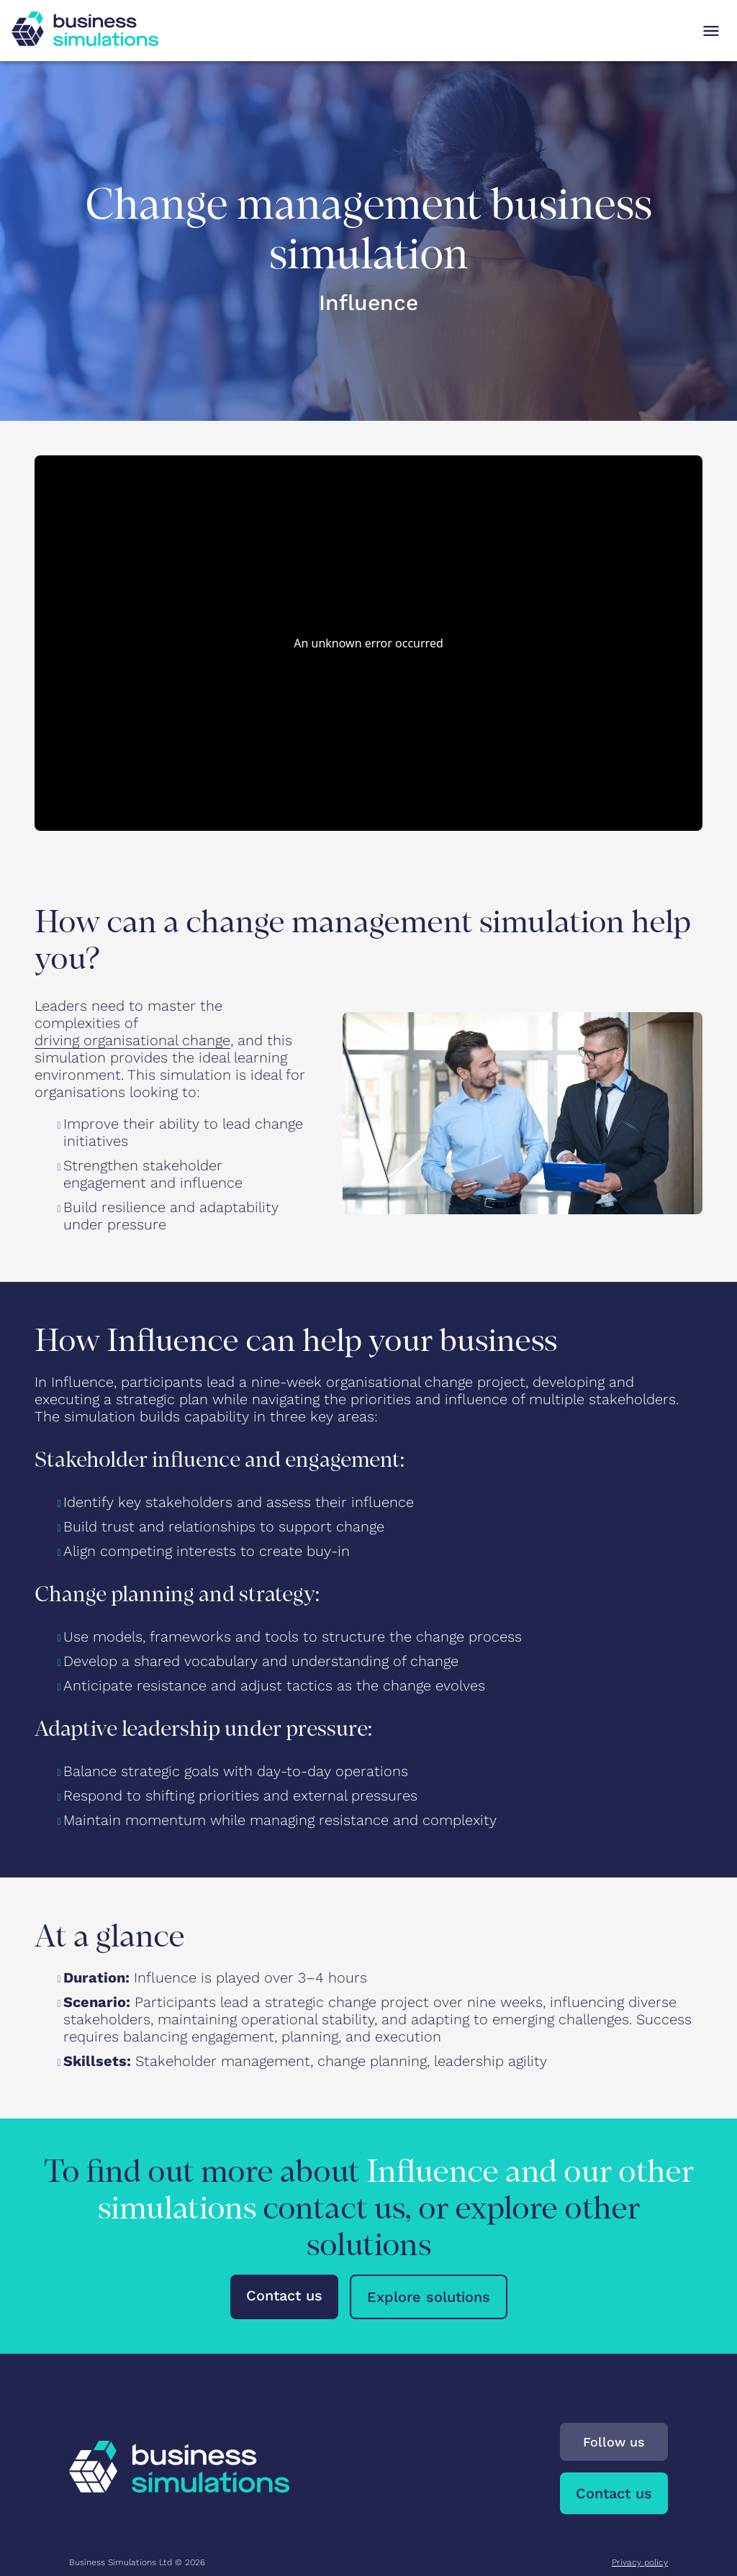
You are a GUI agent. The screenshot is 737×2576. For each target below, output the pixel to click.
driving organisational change (132, 1040)
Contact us (284, 2295)
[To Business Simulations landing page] (85, 41)
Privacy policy (640, 2562)
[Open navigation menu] (711, 31)
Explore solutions (428, 2297)
